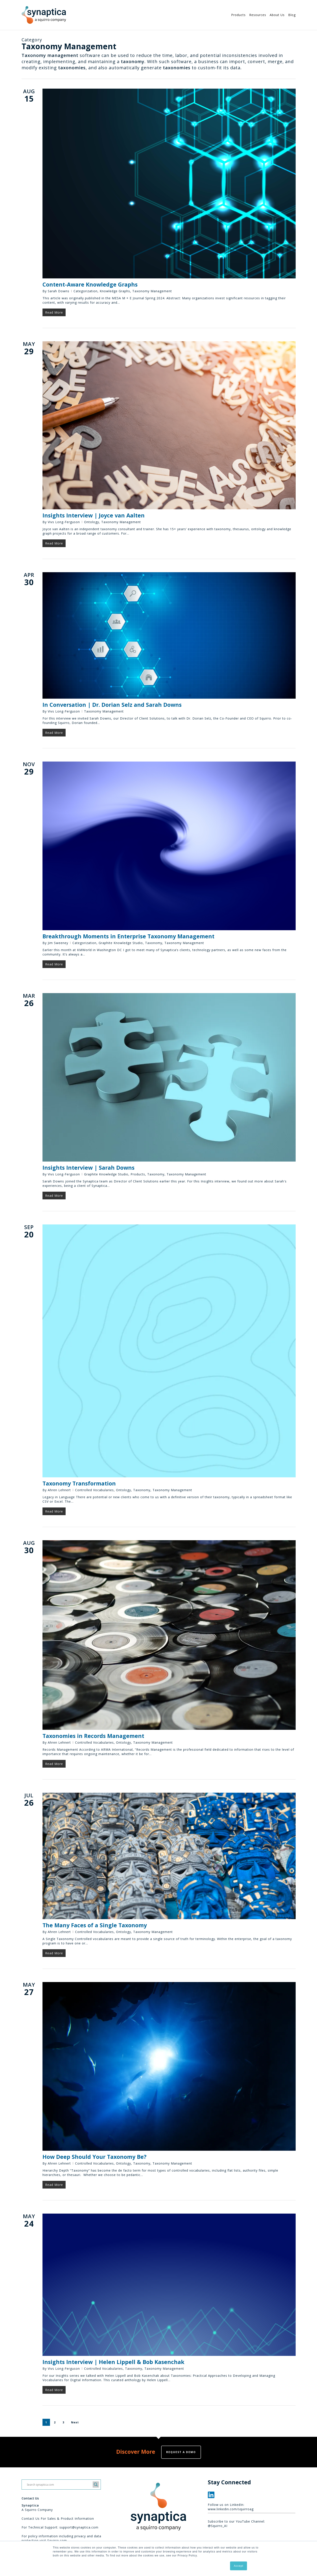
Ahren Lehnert (59, 1490)
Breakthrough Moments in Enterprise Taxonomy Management (128, 936)
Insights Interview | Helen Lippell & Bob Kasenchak (113, 2362)
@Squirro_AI (217, 2526)
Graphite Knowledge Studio (121, 943)
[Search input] (59, 2484)
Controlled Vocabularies (94, 1490)
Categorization (86, 291)
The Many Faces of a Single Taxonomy (94, 1925)
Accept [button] (238, 2565)
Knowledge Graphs (115, 291)
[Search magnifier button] (96, 2484)
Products (138, 1174)
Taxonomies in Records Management (93, 1735)
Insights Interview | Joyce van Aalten (93, 515)
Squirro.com (57, 2540)
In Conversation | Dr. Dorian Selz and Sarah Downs (112, 704)
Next (75, 2422)
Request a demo (181, 2452)
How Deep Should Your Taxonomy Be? (94, 2156)
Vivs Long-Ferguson (64, 522)
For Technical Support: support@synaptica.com (60, 2527)
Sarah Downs (58, 291)
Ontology (91, 522)
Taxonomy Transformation (79, 1483)
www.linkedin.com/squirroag (231, 2509)
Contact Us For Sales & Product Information (58, 2518)
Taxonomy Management (152, 291)
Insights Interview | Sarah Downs (88, 1167)
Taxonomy (153, 943)
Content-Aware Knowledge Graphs (90, 284)
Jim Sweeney (58, 943)
